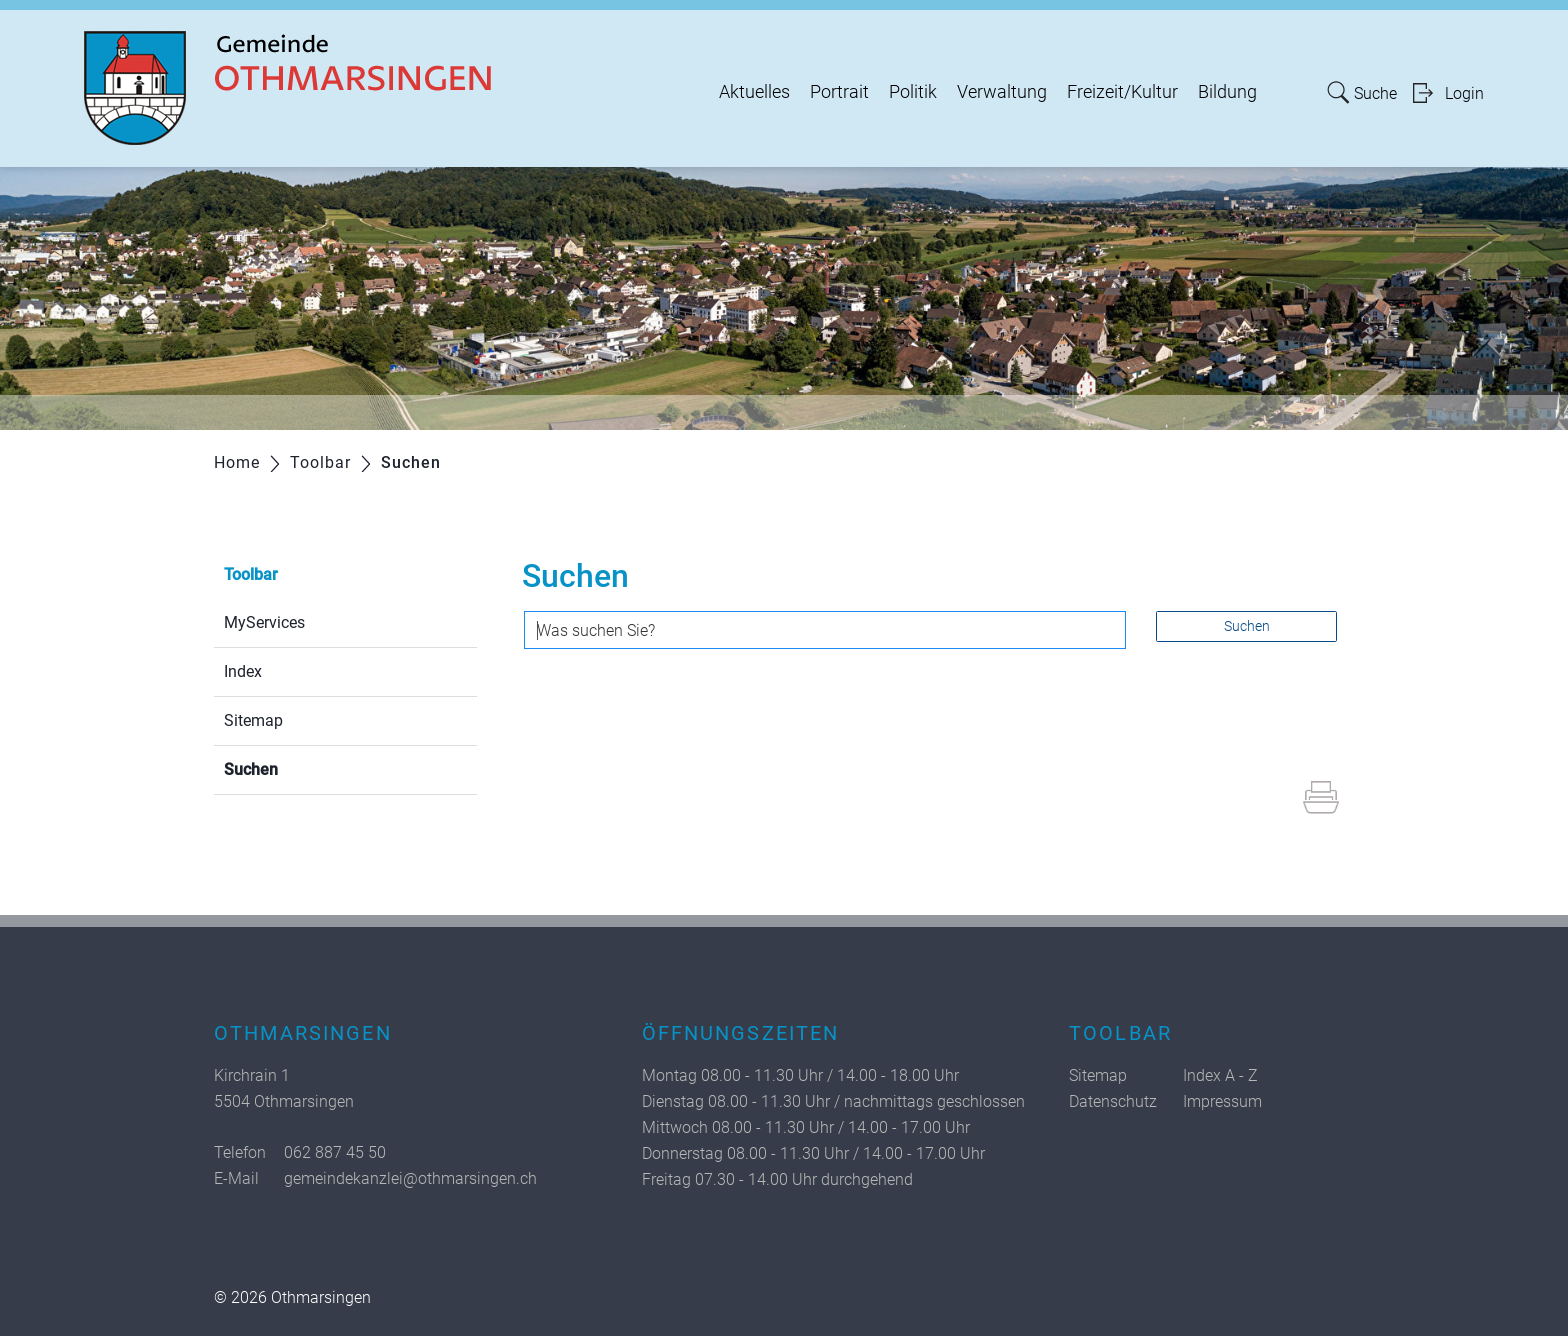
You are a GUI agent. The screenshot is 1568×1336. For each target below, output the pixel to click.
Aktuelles (754, 92)
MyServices (264, 622)
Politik (913, 92)
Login (1464, 93)
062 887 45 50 (335, 1152)
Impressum (1222, 1101)
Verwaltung (1002, 92)
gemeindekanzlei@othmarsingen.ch (410, 1178)
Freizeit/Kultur (1122, 92)
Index (243, 671)
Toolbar (251, 574)
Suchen (298, 767)
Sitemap (253, 720)
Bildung (1227, 92)
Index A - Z (1220, 1075)
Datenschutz (1113, 1101)
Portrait (839, 92)
